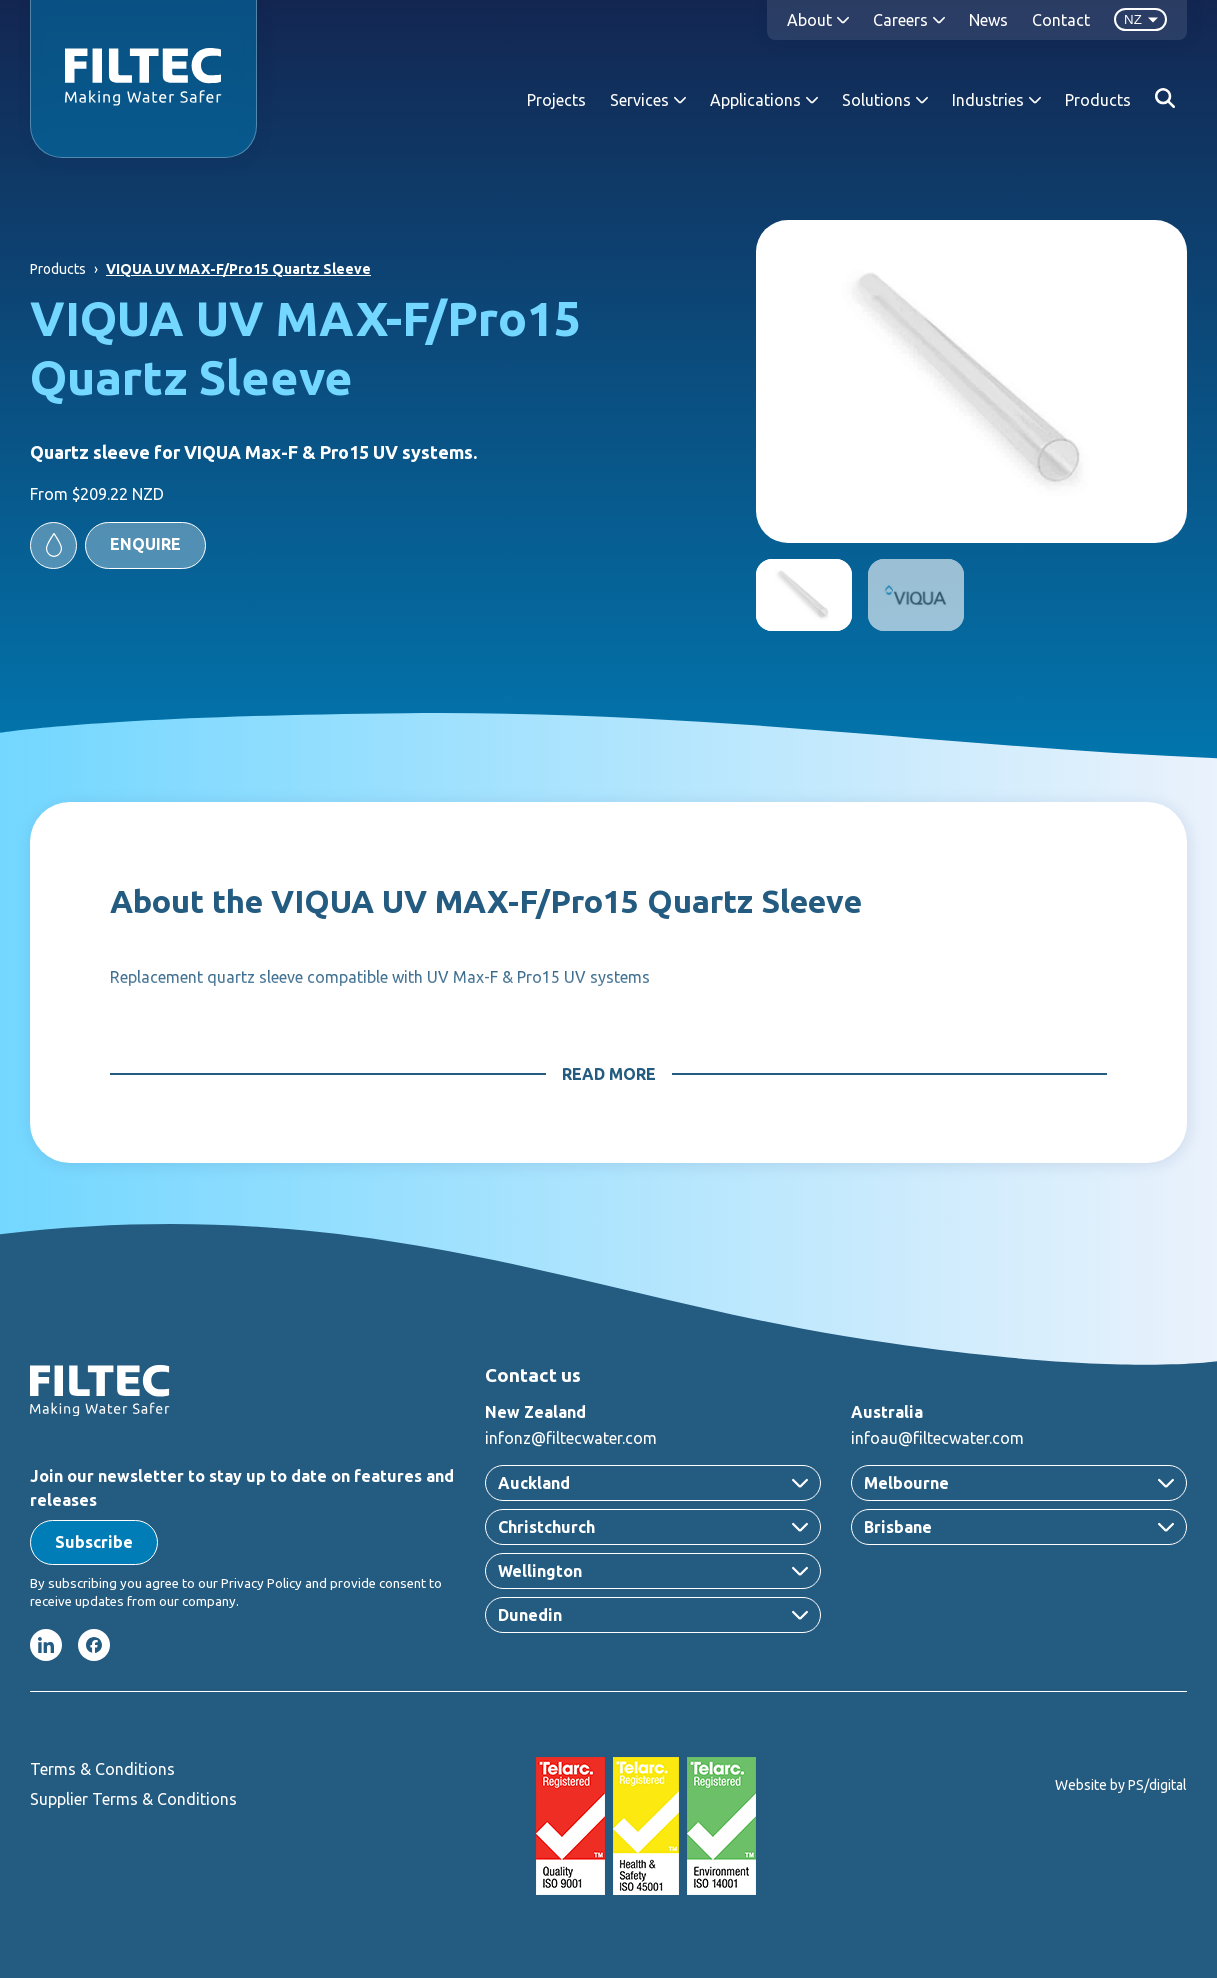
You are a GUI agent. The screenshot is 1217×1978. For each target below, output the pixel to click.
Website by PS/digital (1121, 1785)
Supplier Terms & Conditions (133, 1799)
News (988, 20)
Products (1098, 100)
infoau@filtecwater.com (937, 1438)
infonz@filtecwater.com (571, 1438)
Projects (556, 100)
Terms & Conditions (102, 1769)
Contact (1061, 20)
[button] (118, 545)
